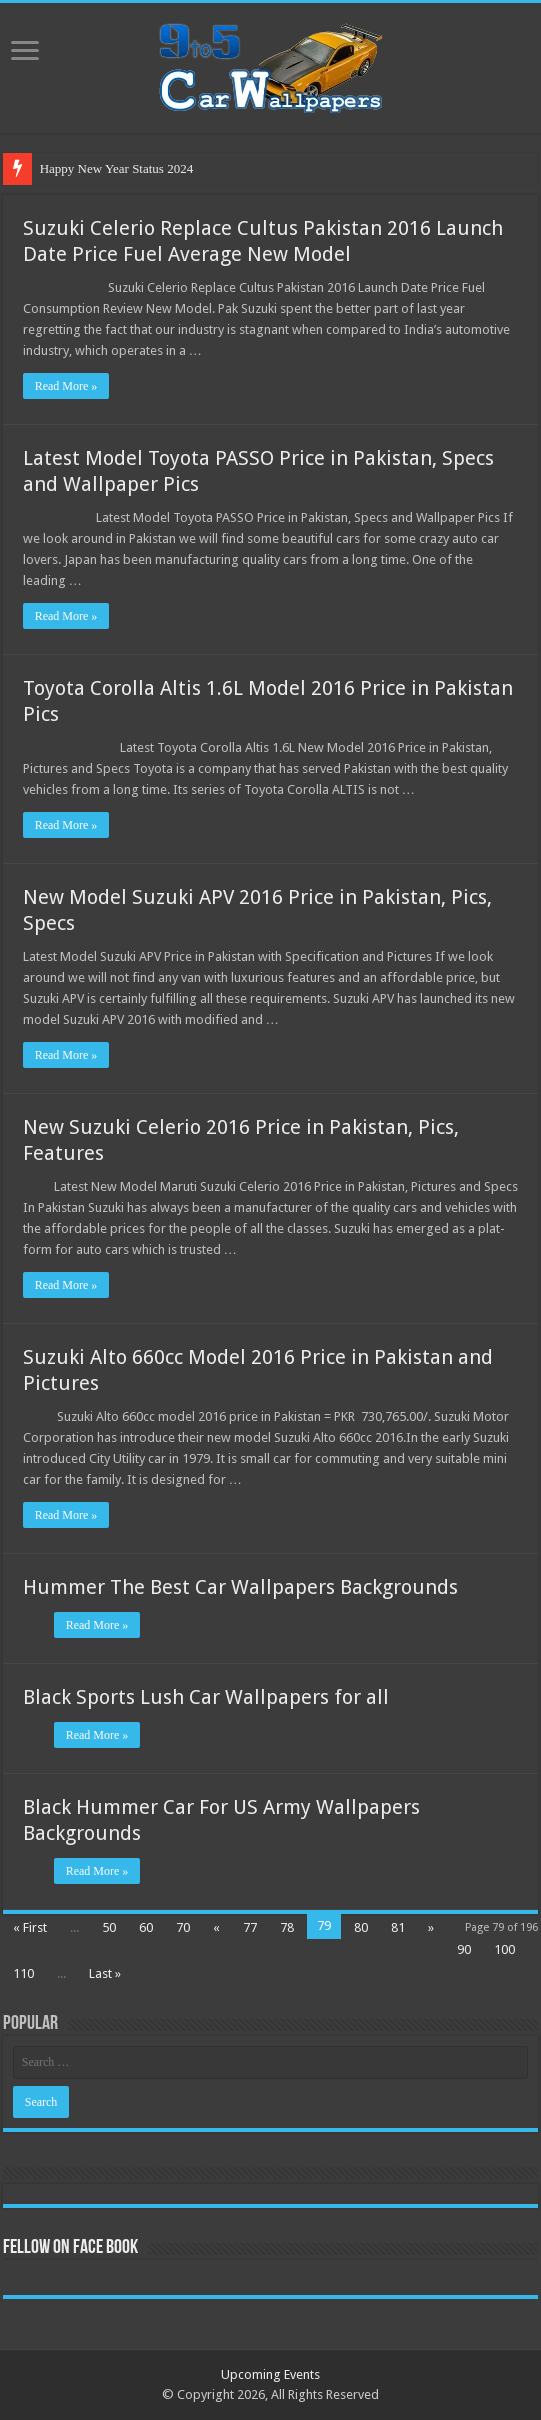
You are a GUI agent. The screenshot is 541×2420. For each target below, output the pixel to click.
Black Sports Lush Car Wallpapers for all (206, 1697)
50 (109, 1927)
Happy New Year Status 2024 (116, 168)
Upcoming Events (270, 2374)
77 (250, 1927)
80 (361, 1927)
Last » (105, 1973)
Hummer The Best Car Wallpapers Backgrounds (240, 1587)
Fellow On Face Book (70, 2248)
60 (146, 1927)
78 (287, 1927)
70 (183, 1927)
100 (504, 1949)
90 (464, 1949)
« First (30, 1927)
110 (23, 1973)
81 (398, 1927)
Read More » (66, 386)
